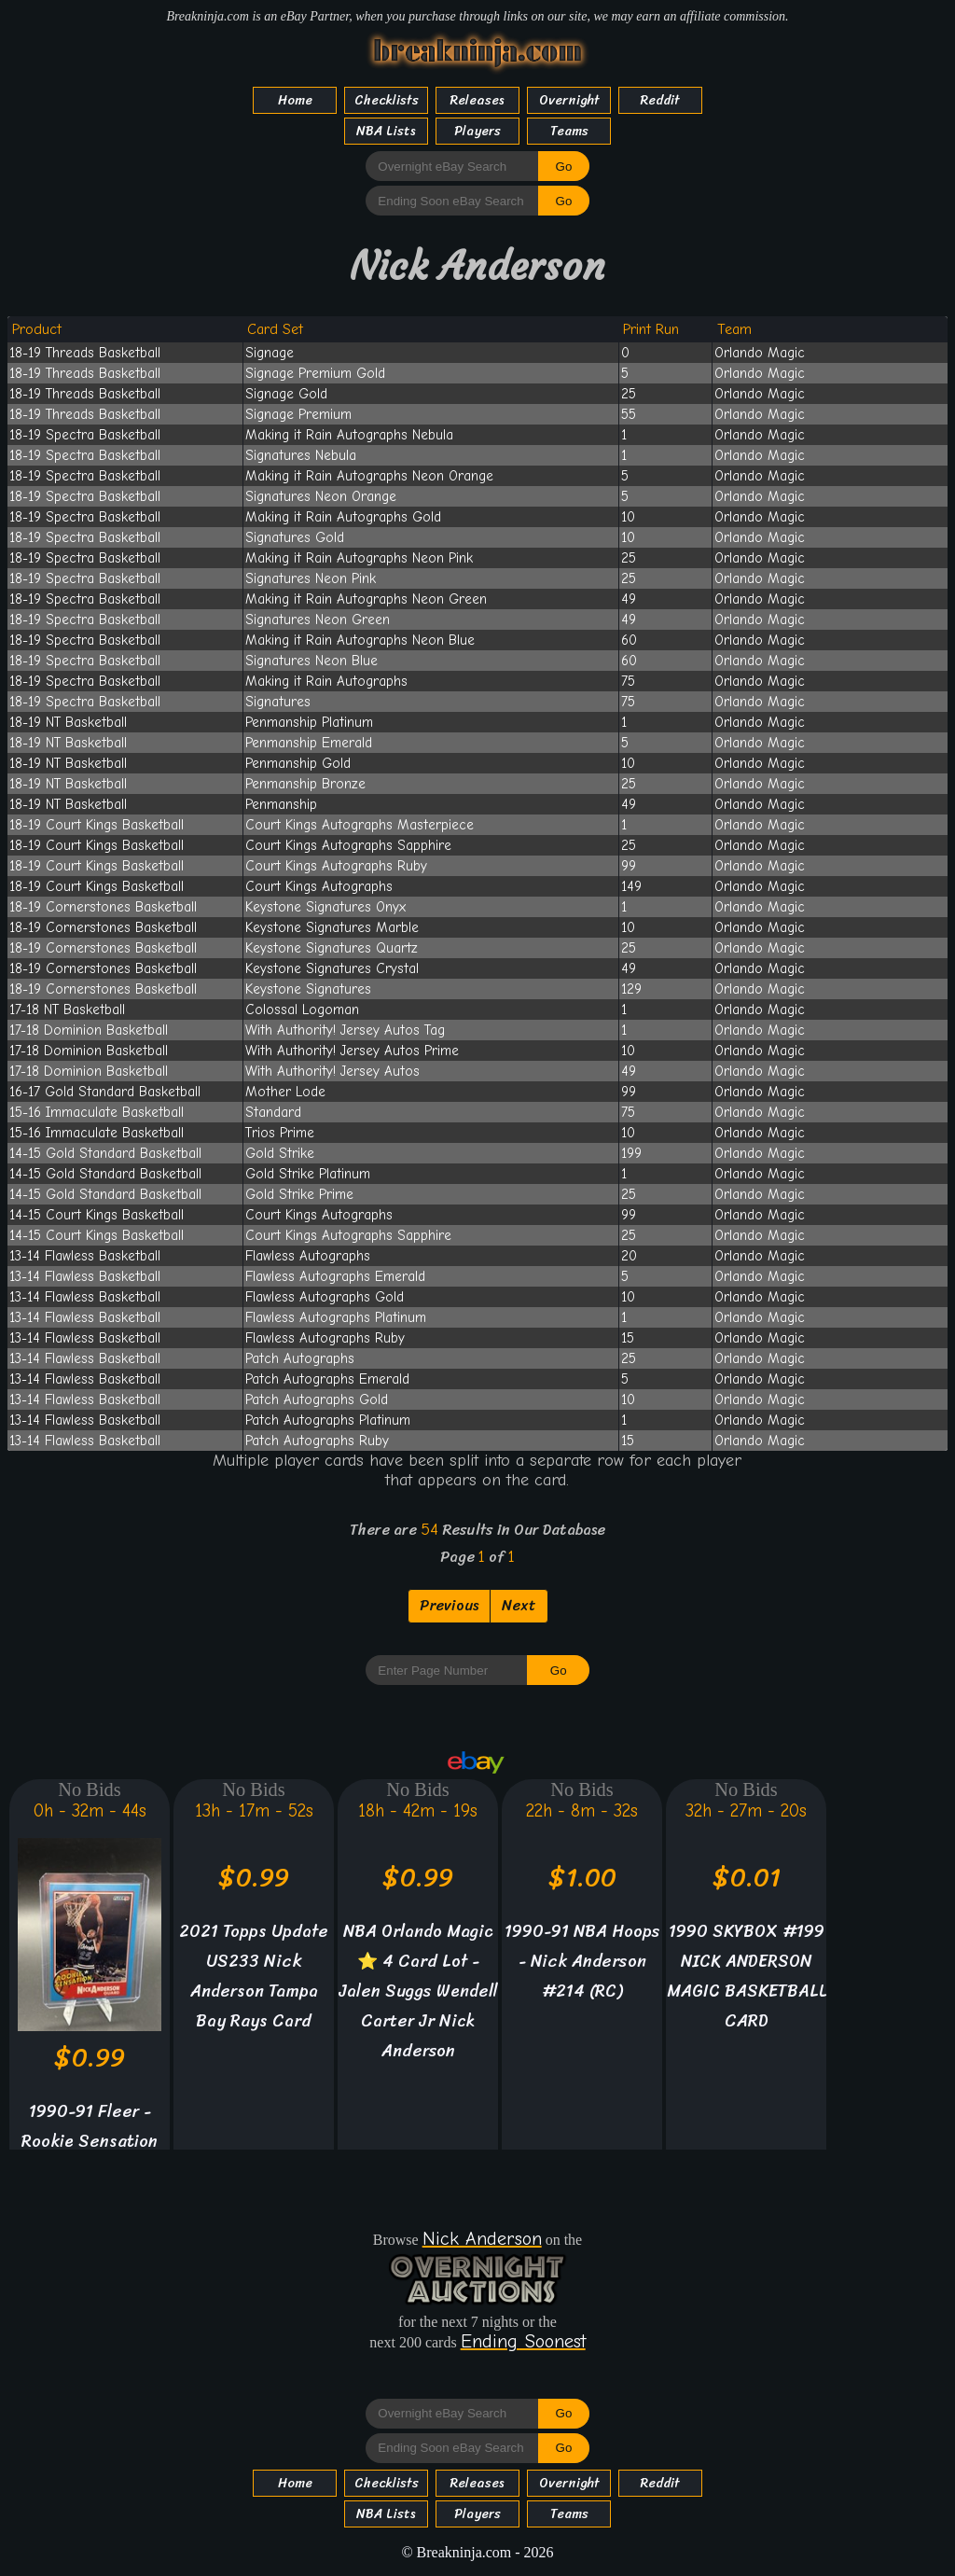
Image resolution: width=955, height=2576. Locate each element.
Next (519, 1605)
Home (295, 100)
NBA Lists (386, 131)
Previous (449, 1605)
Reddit (660, 100)
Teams (569, 131)
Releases (477, 100)
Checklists (386, 100)
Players (477, 131)
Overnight (569, 100)
